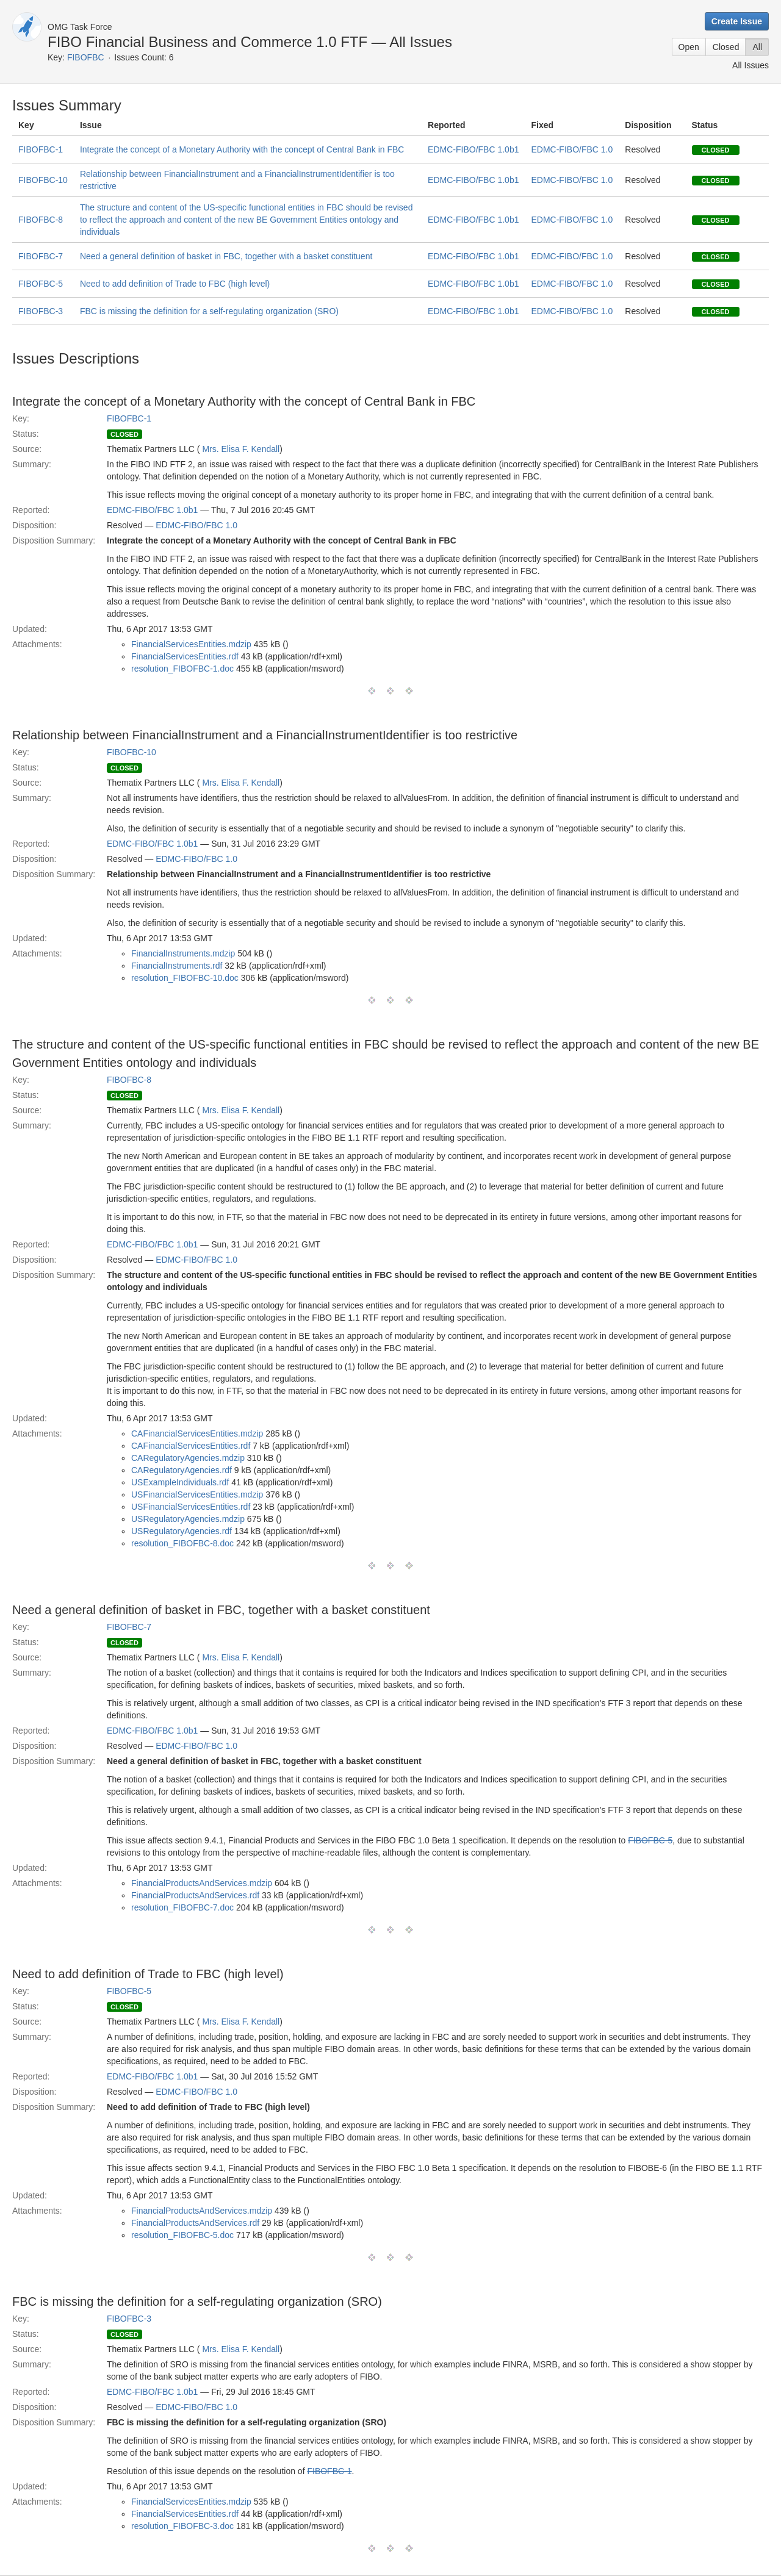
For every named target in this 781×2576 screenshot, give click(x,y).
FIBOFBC (85, 57)
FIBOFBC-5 (40, 284)
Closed (726, 47)
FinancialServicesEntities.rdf (185, 656)
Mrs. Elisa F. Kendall (240, 449)
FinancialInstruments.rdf (176, 965)
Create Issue (736, 21)
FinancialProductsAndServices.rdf (195, 1895)
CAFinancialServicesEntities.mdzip (197, 1433)
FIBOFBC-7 (40, 256)
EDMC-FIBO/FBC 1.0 (572, 149)
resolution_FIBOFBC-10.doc (185, 978)
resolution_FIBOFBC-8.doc (182, 1543)
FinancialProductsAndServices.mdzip (201, 1883)
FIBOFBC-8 (40, 219)
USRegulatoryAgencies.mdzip (188, 1519)
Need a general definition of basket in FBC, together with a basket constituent (226, 256)
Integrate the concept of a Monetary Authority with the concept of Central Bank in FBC (242, 149)
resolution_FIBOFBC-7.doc (182, 1907)
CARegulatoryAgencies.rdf (181, 1470)
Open (688, 47)
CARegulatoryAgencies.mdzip (188, 1458)
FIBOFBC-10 (43, 180)
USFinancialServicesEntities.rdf (190, 1507)
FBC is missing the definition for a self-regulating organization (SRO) (209, 311)
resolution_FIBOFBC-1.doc (182, 668)
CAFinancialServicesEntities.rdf (190, 1446)
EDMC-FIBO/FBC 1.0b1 (473, 149)
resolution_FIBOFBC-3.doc (182, 2526)
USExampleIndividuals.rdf (180, 1482)
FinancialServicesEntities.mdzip (191, 644)
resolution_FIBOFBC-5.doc (182, 2235)
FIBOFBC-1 (40, 149)
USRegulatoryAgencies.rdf (181, 1531)
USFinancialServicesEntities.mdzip (197, 1494)
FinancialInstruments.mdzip (183, 953)
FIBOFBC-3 (40, 311)
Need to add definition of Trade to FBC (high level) (175, 284)
